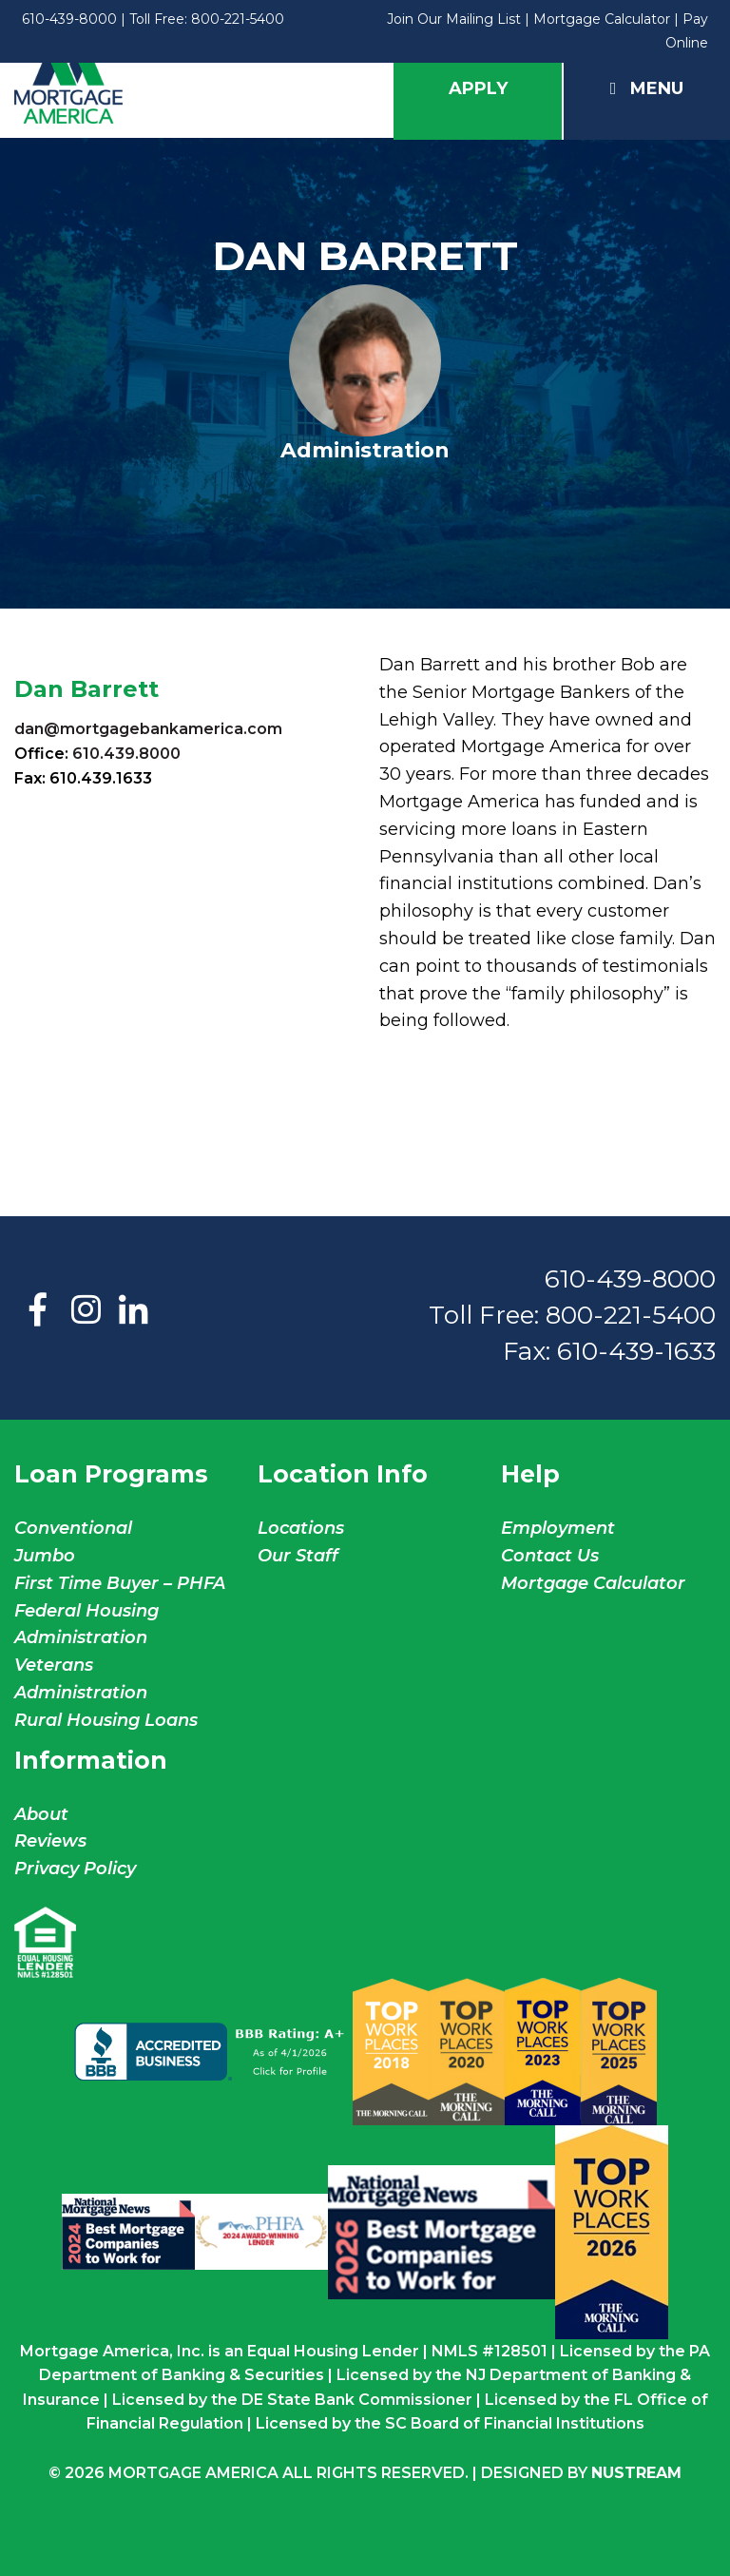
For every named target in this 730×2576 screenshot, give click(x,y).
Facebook (38, 1311)
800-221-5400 (237, 19)
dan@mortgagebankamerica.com (148, 729)
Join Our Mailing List (454, 19)
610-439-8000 (69, 19)
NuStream (636, 2473)
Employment (558, 1528)
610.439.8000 (126, 754)
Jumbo (44, 1555)
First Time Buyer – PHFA (119, 1583)
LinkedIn (133, 1311)
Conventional (73, 1528)
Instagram (85, 1311)
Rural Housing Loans (106, 1720)
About (41, 1814)
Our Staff (300, 1555)
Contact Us (550, 1555)
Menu (647, 88)
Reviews (50, 1840)
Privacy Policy (75, 1868)
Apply (478, 88)
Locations (301, 1528)
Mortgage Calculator (601, 19)
